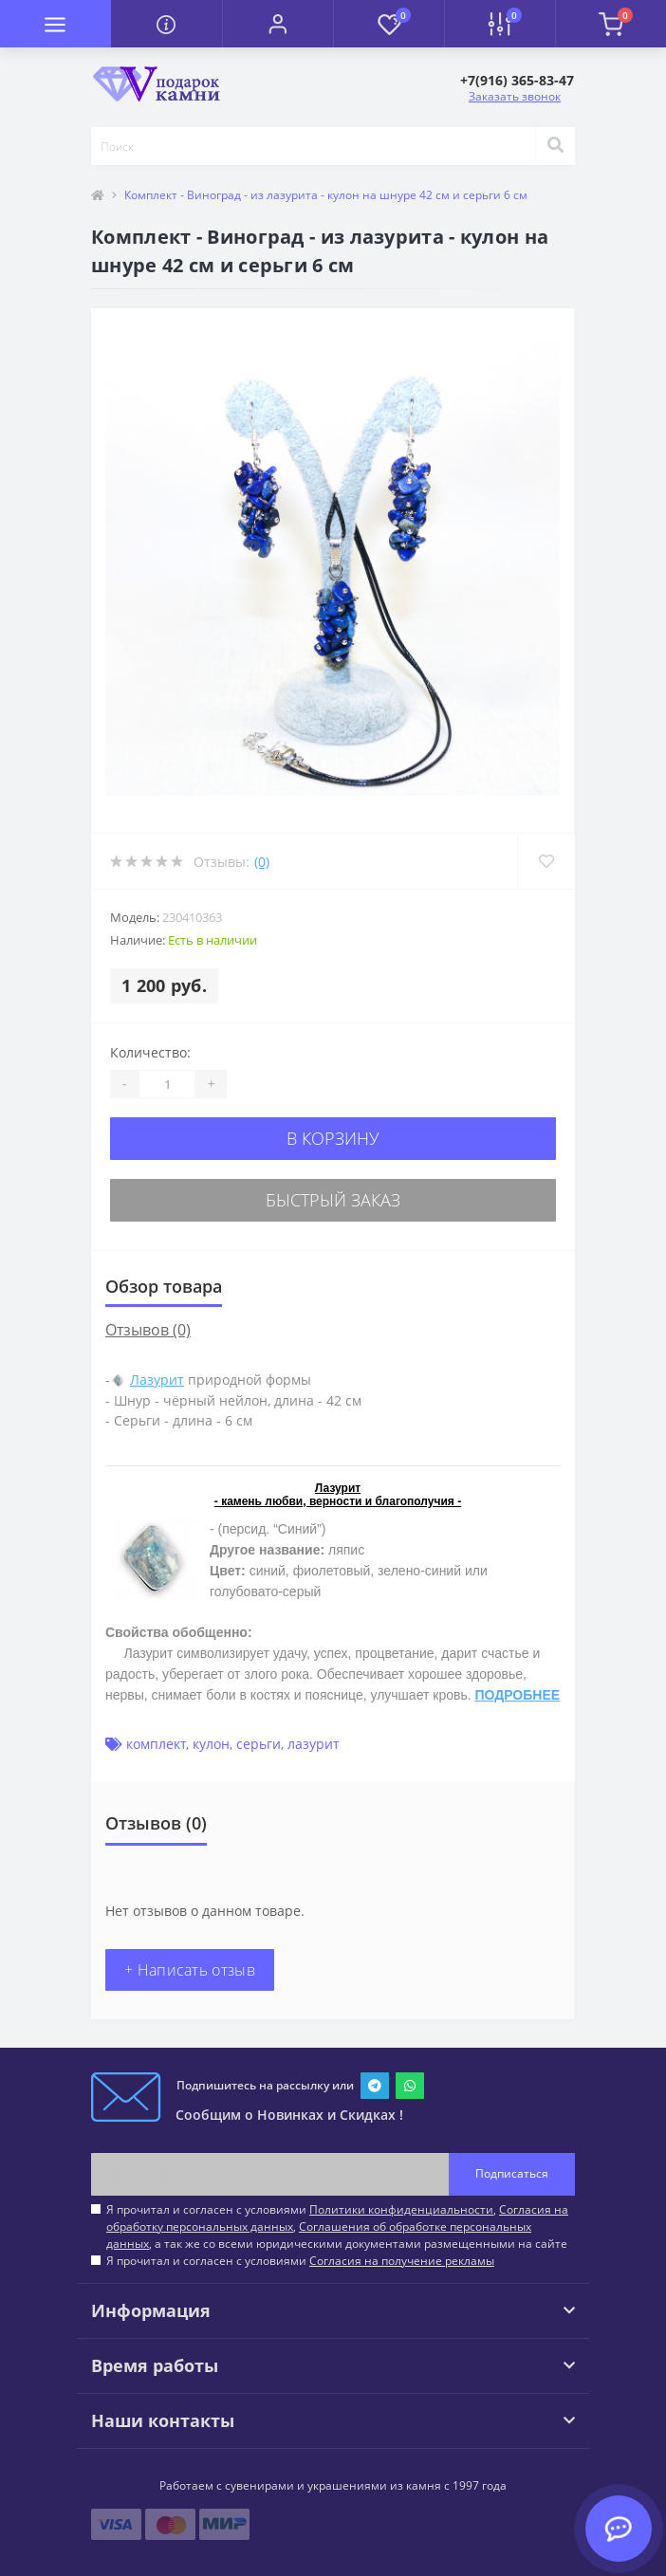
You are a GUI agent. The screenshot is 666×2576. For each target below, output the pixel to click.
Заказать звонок (515, 96)
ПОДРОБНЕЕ (517, 1694)
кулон (211, 1744)
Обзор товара (163, 1286)
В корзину (333, 1138)
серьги (258, 1744)
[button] (277, 23)
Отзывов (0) (148, 1329)
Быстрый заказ (333, 1199)
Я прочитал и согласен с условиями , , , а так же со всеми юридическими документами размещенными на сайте (337, 2226)
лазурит (313, 1744)
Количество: (150, 1052)
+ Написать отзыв (189, 1970)
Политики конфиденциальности (401, 2209)
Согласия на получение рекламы (401, 2261)
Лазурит (157, 1380)
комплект (156, 1744)
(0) (261, 862)
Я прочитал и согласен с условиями (300, 2261)
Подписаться (511, 2173)
